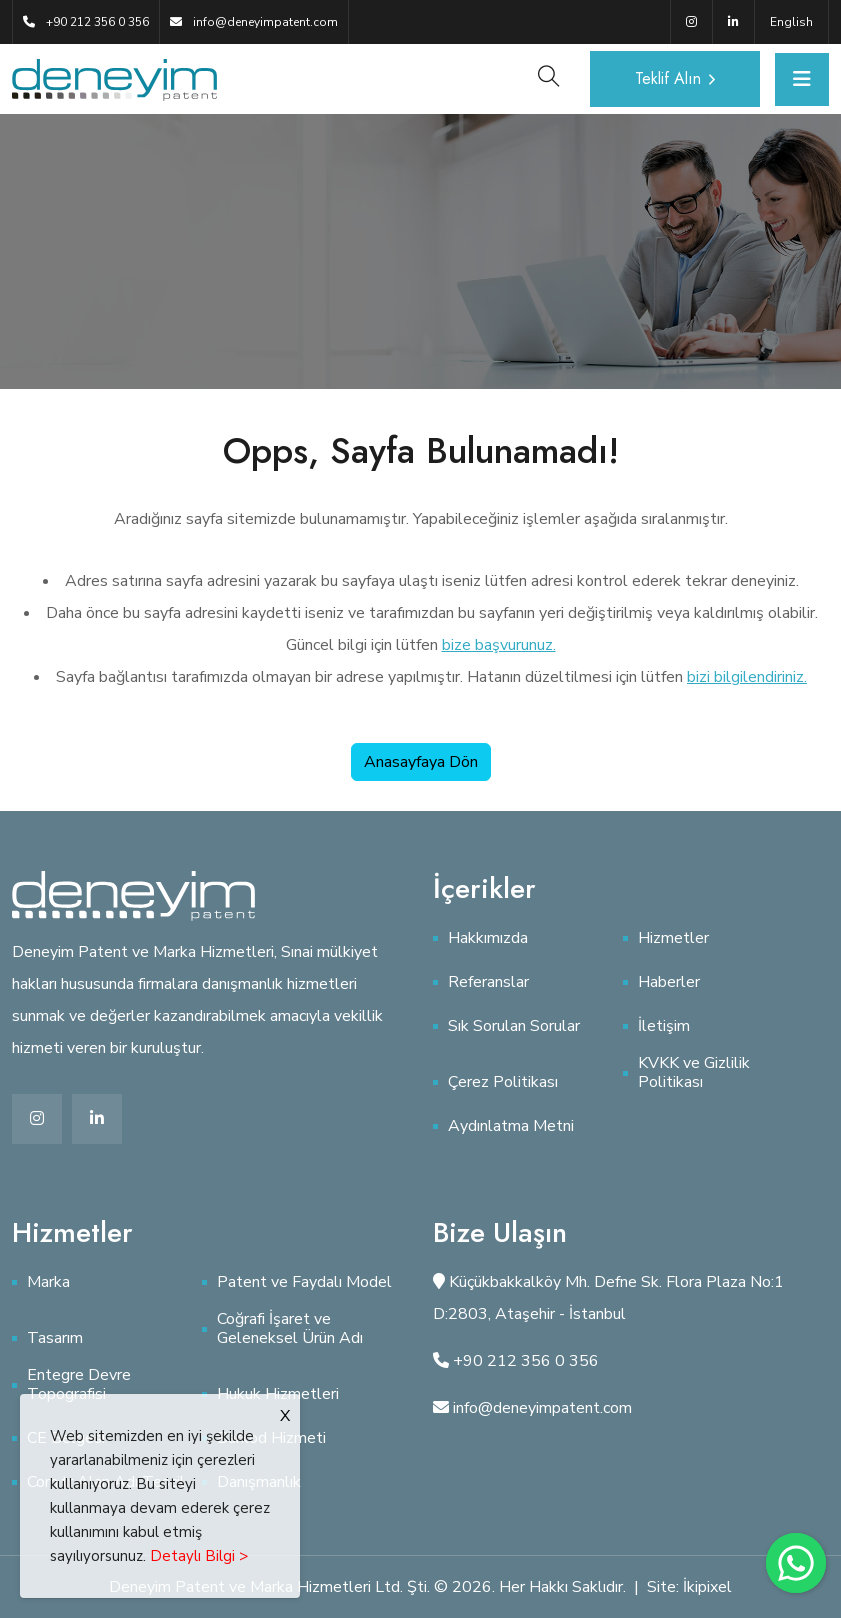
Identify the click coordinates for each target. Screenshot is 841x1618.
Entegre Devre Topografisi (79, 1385)
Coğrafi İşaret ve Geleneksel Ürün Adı (290, 1329)
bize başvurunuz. (499, 645)
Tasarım (55, 1338)
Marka (48, 1282)
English (791, 22)
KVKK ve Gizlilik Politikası (694, 1073)
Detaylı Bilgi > (199, 1556)
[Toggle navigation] (802, 79)
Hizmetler (673, 938)
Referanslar (488, 982)
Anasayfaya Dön (421, 762)
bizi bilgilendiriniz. (747, 677)
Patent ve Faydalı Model (304, 1282)
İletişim (664, 1026)
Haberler (669, 982)
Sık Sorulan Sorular (514, 1026)
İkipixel (707, 1587)
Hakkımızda (488, 938)
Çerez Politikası (503, 1082)
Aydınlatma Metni (511, 1126)
